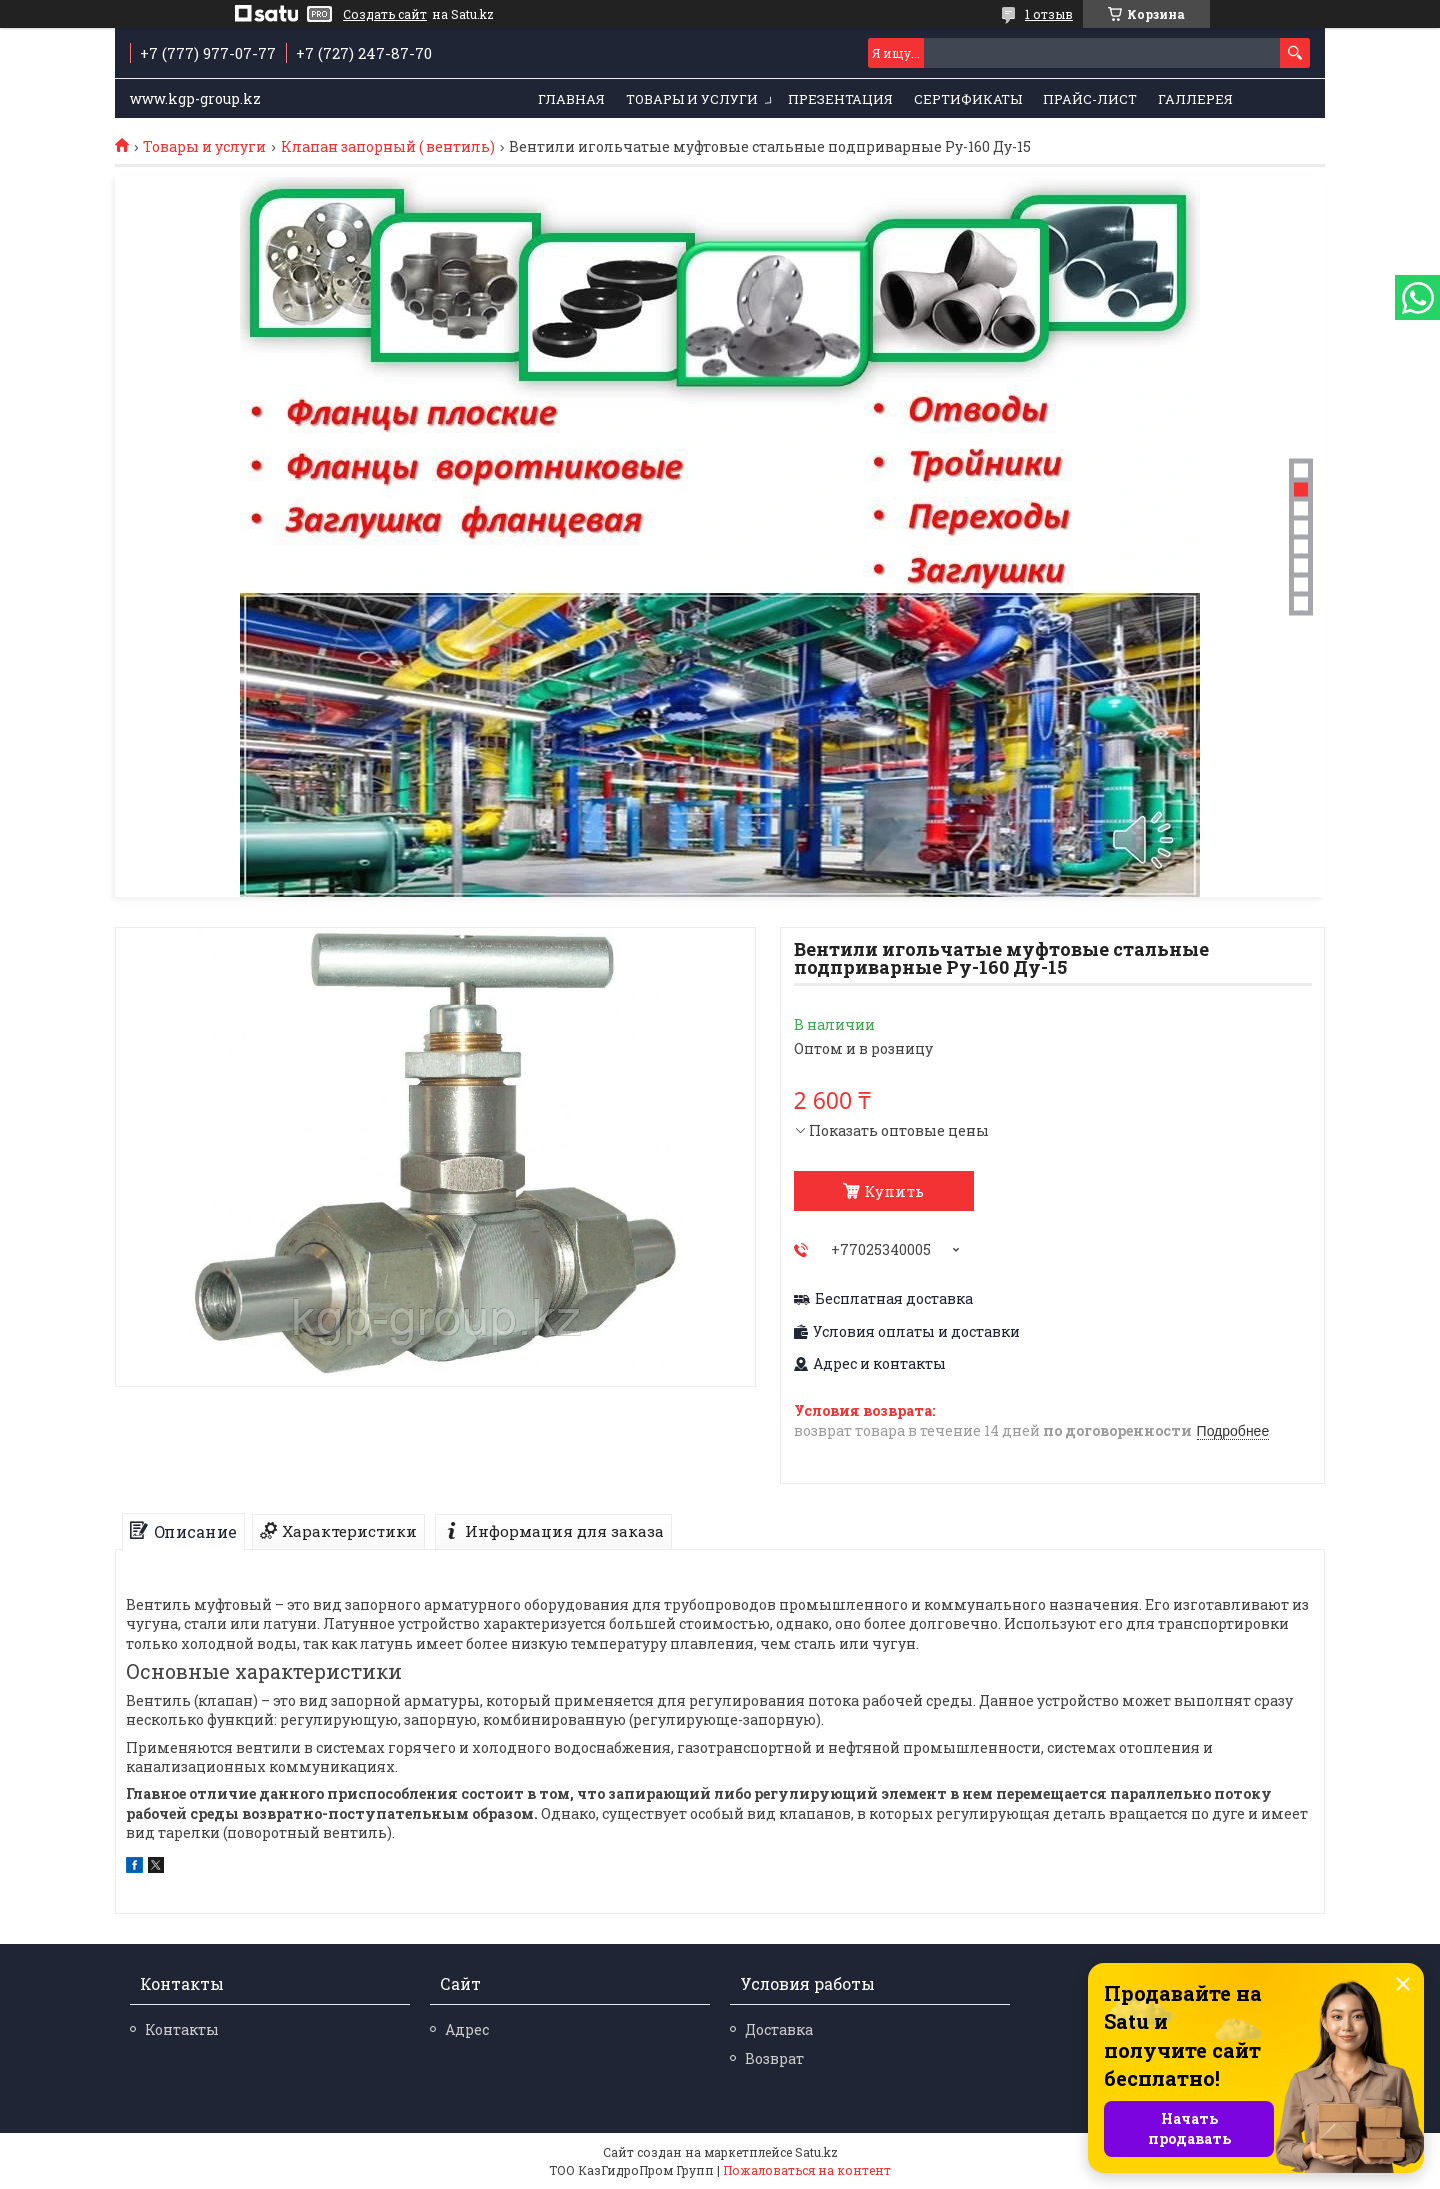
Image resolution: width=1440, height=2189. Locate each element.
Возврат (774, 2058)
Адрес (467, 2029)
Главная (571, 99)
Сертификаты (968, 99)
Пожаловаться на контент (807, 2170)
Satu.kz (816, 2152)
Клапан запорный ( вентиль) (388, 147)
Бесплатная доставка (894, 1299)
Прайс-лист (1090, 99)
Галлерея (1195, 99)
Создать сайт (385, 14)
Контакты (182, 2029)
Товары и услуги (692, 99)
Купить (894, 1191)
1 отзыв (1049, 14)
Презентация (840, 99)
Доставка (779, 2029)
